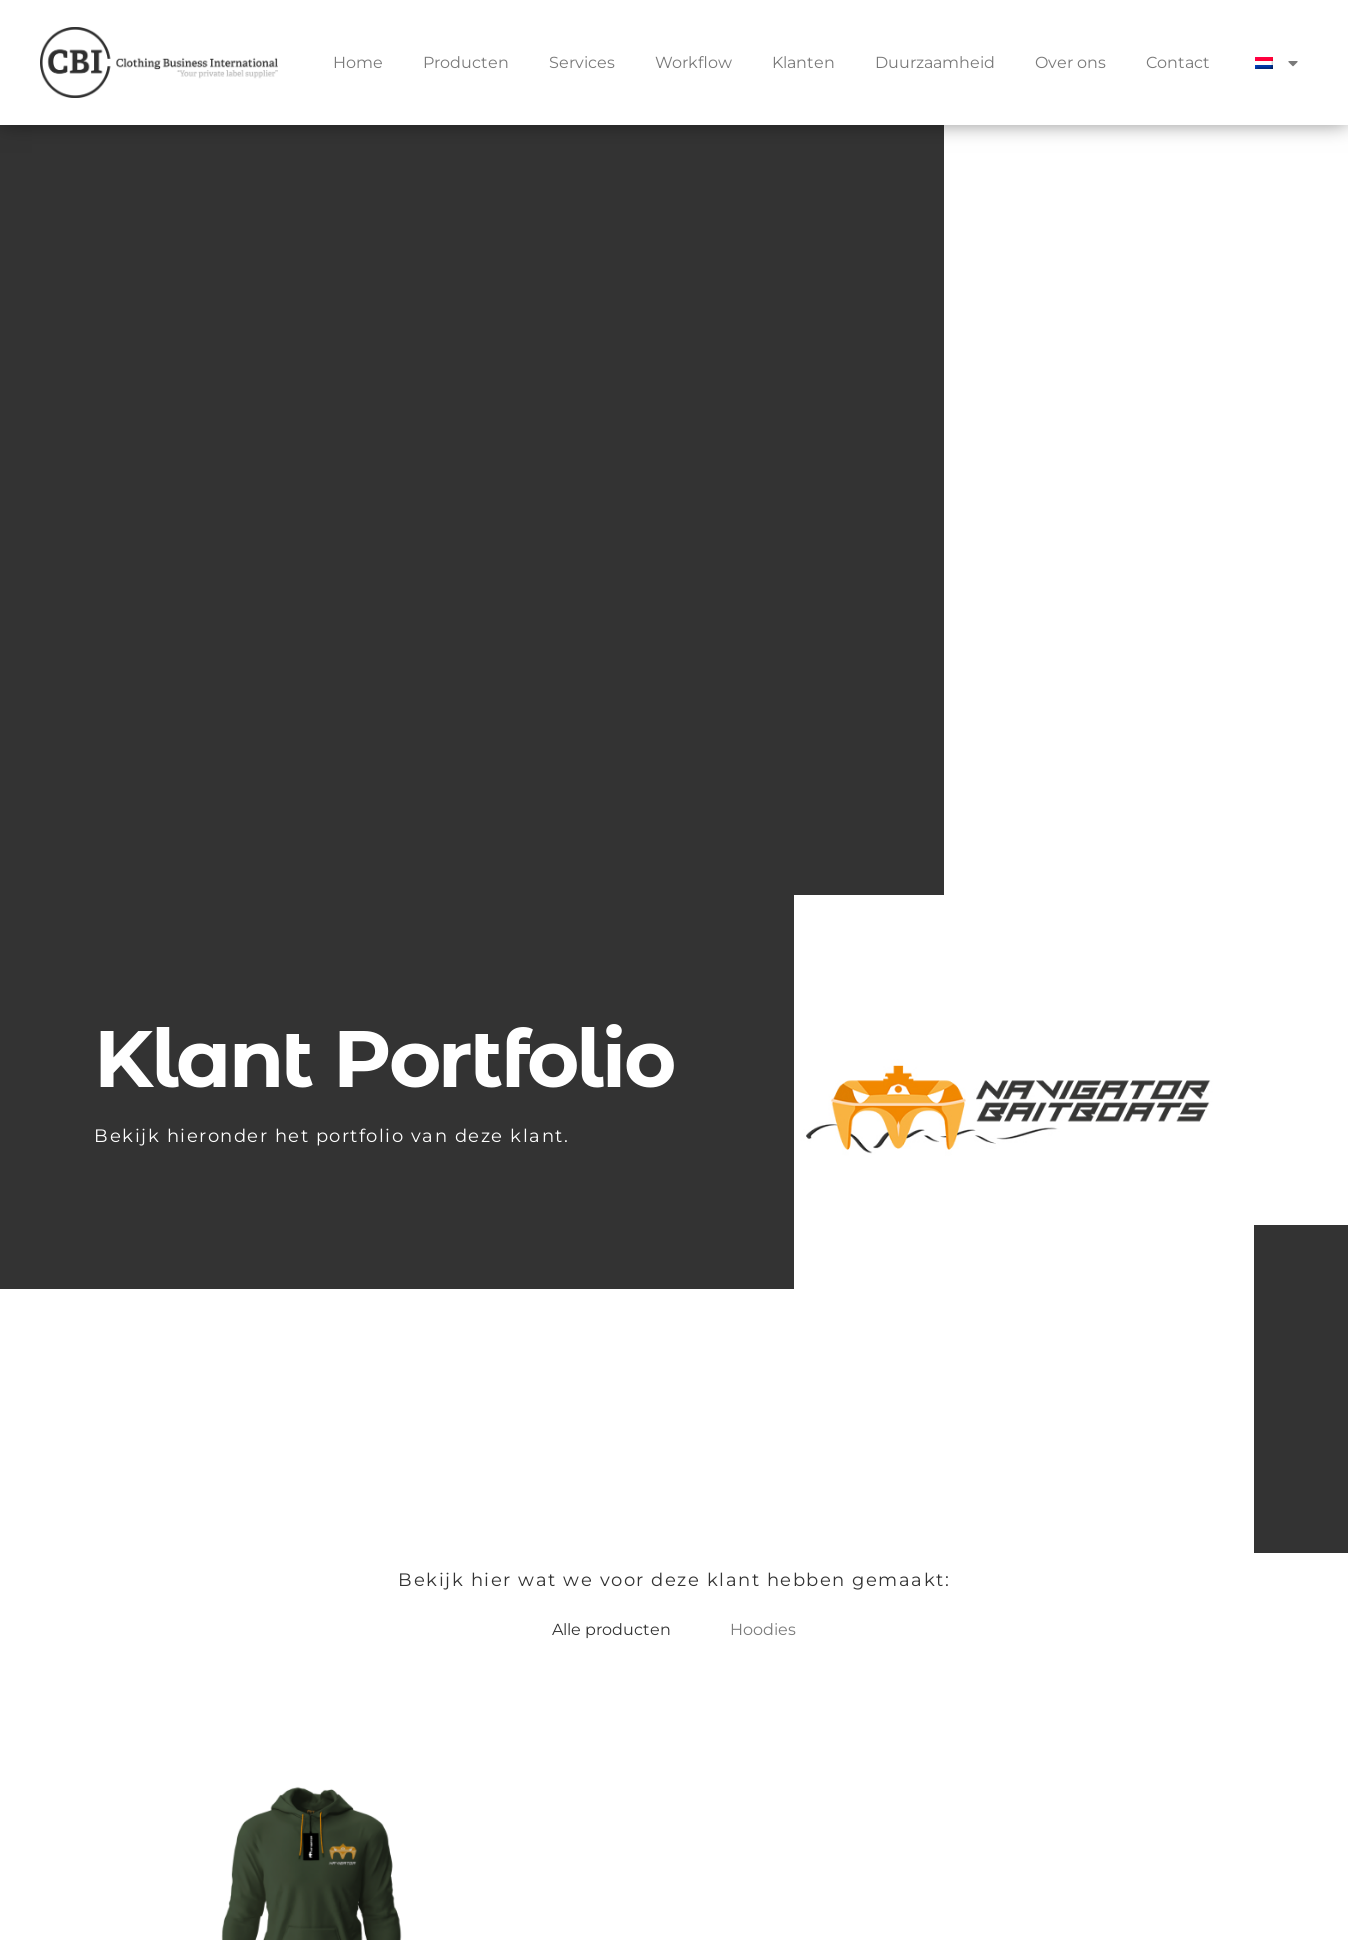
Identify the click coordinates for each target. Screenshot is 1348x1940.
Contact (1178, 62)
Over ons (1070, 62)
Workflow (693, 62)
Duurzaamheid (935, 62)
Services (582, 62)
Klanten (803, 62)
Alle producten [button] (611, 1629)
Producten (466, 62)
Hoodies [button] (763, 1629)
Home (358, 62)
